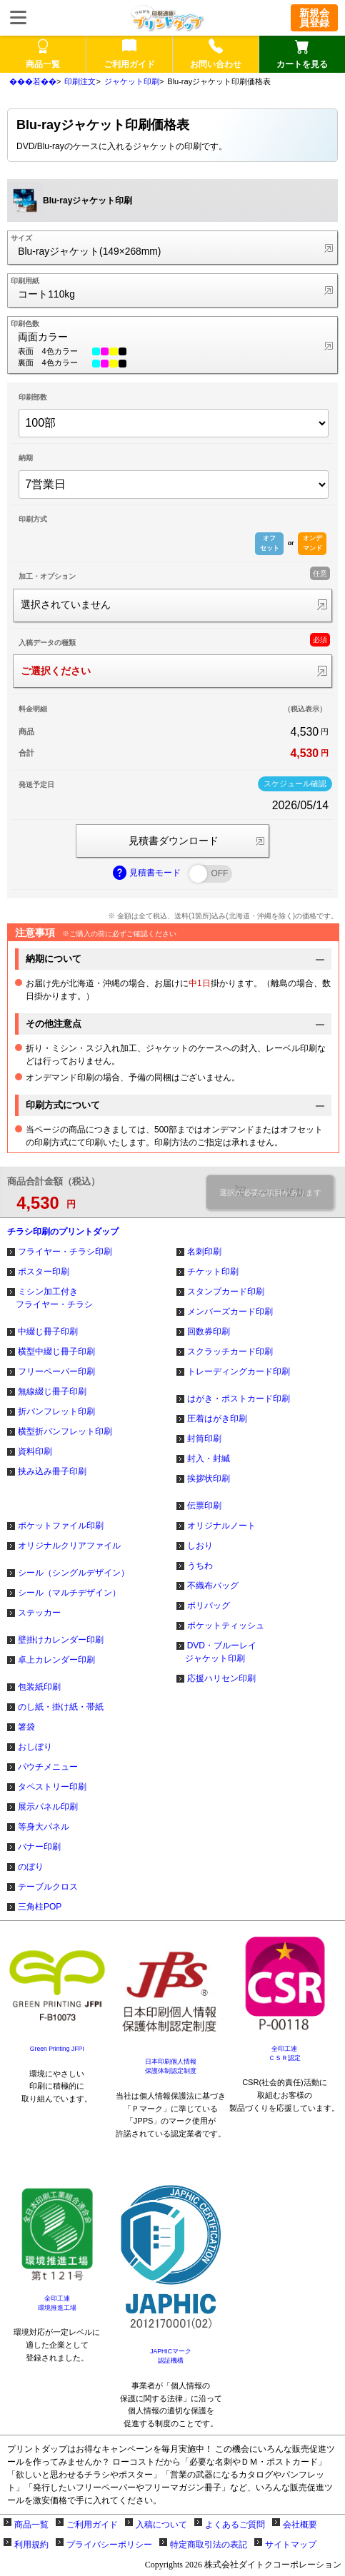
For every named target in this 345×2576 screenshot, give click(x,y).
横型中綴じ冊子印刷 (56, 1352)
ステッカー (39, 1613)
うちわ (200, 1566)
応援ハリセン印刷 (221, 1678)
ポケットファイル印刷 (61, 1526)
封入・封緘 (208, 1459)
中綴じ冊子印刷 (48, 1332)
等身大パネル (43, 1827)
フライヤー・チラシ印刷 (65, 1252)
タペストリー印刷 (52, 1787)
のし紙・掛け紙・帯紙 (61, 1707)
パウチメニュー (48, 1767)
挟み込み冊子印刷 (52, 1471)
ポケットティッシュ (225, 1626)
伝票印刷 (204, 1506)
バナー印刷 (39, 1847)
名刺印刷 (204, 1252)
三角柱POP (39, 1907)
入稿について (161, 2525)
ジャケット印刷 (131, 81)
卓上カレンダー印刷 (56, 1660)
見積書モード (147, 873)
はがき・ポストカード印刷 (238, 1399)
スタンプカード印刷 (225, 1292)
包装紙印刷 (39, 1687)
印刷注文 (80, 81)
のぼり (31, 1867)
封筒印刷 (204, 1439)
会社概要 (300, 2525)
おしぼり (35, 1747)
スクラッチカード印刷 (230, 1352)
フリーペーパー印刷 (56, 1371)
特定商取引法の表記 (208, 2545)
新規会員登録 (314, 18)
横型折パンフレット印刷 (65, 1431)
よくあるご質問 (235, 2525)
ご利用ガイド (92, 2525)
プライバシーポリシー (109, 2545)
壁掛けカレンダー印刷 (61, 1640)
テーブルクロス (48, 1887)
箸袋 (26, 1727)
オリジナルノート (221, 1526)
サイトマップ (290, 2545)
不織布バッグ (213, 1586)
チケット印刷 (213, 1272)
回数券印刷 (208, 1332)
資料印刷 (35, 1451)
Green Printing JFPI (57, 2048)
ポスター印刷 (43, 1272)
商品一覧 (31, 2525)
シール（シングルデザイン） (73, 1573)
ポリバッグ (208, 1606)
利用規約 (31, 2545)
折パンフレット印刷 (56, 1411)
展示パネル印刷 (48, 1807)
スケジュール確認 (295, 783)
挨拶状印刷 (208, 1479)
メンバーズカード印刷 (230, 1312)
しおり (200, 1546)
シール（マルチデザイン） (69, 1593)
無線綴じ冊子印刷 (52, 1391)
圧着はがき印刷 (217, 1419)
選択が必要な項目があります (270, 1192)
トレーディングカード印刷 (238, 1371)
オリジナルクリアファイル (69, 1546)
